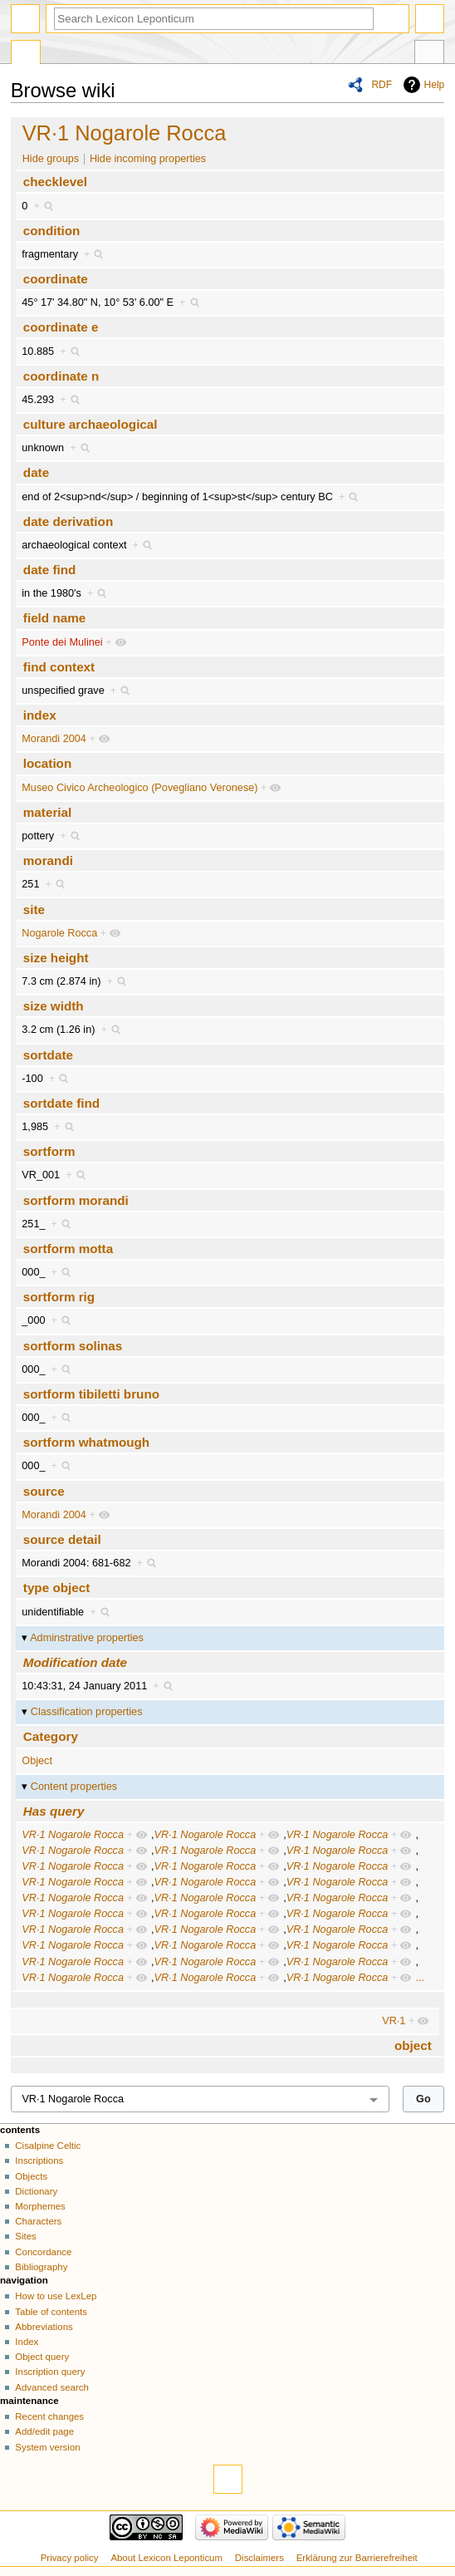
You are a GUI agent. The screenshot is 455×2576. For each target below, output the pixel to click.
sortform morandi (76, 1200)
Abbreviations (43, 2327)
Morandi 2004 (54, 739)
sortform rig (59, 1297)
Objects (31, 2176)
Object (37, 1761)
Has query (54, 1811)
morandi (48, 860)
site (34, 909)
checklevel (55, 182)
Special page (26, 54)
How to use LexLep (55, 2296)
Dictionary (36, 2191)
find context (59, 667)
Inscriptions (39, 2161)
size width (53, 1006)
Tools (429, 54)
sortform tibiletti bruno (91, 1394)
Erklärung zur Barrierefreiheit (357, 2558)
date (36, 472)
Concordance (43, 2252)
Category (50, 1736)
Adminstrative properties (87, 1638)
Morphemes (40, 2206)
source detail (62, 1539)
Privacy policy (70, 2558)
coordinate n (61, 376)
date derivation (68, 521)
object (413, 2045)
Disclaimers (259, 2558)
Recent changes (49, 2416)
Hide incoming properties (148, 159)
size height (56, 958)
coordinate (55, 279)
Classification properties (87, 1712)
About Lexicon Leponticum (166, 2558)
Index (26, 2342)
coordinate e (61, 327)
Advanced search (52, 2387)
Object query (42, 2357)
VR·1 (393, 2021)
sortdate (48, 1055)
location (47, 763)
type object (56, 1588)
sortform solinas (72, 1346)
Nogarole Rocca (59, 933)
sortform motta (68, 1248)
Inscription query (50, 2372)
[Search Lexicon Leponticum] (214, 18)
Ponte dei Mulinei (62, 642)
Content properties (74, 1786)
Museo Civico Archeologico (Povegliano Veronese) (139, 788)
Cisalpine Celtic (48, 2146)
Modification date (75, 1662)
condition (52, 231)
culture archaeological (90, 424)
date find (49, 570)
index (39, 715)
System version (47, 2447)
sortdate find (61, 1103)
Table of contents (51, 2312)
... (419, 1978)
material (47, 812)
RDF (381, 85)
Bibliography (41, 2267)
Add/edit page (44, 2431)
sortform (49, 1151)
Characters (38, 2221)
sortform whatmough (86, 1442)
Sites (25, 2236)
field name (54, 618)
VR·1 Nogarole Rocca (124, 133)
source (44, 1491)
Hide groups (50, 159)
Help (434, 85)
